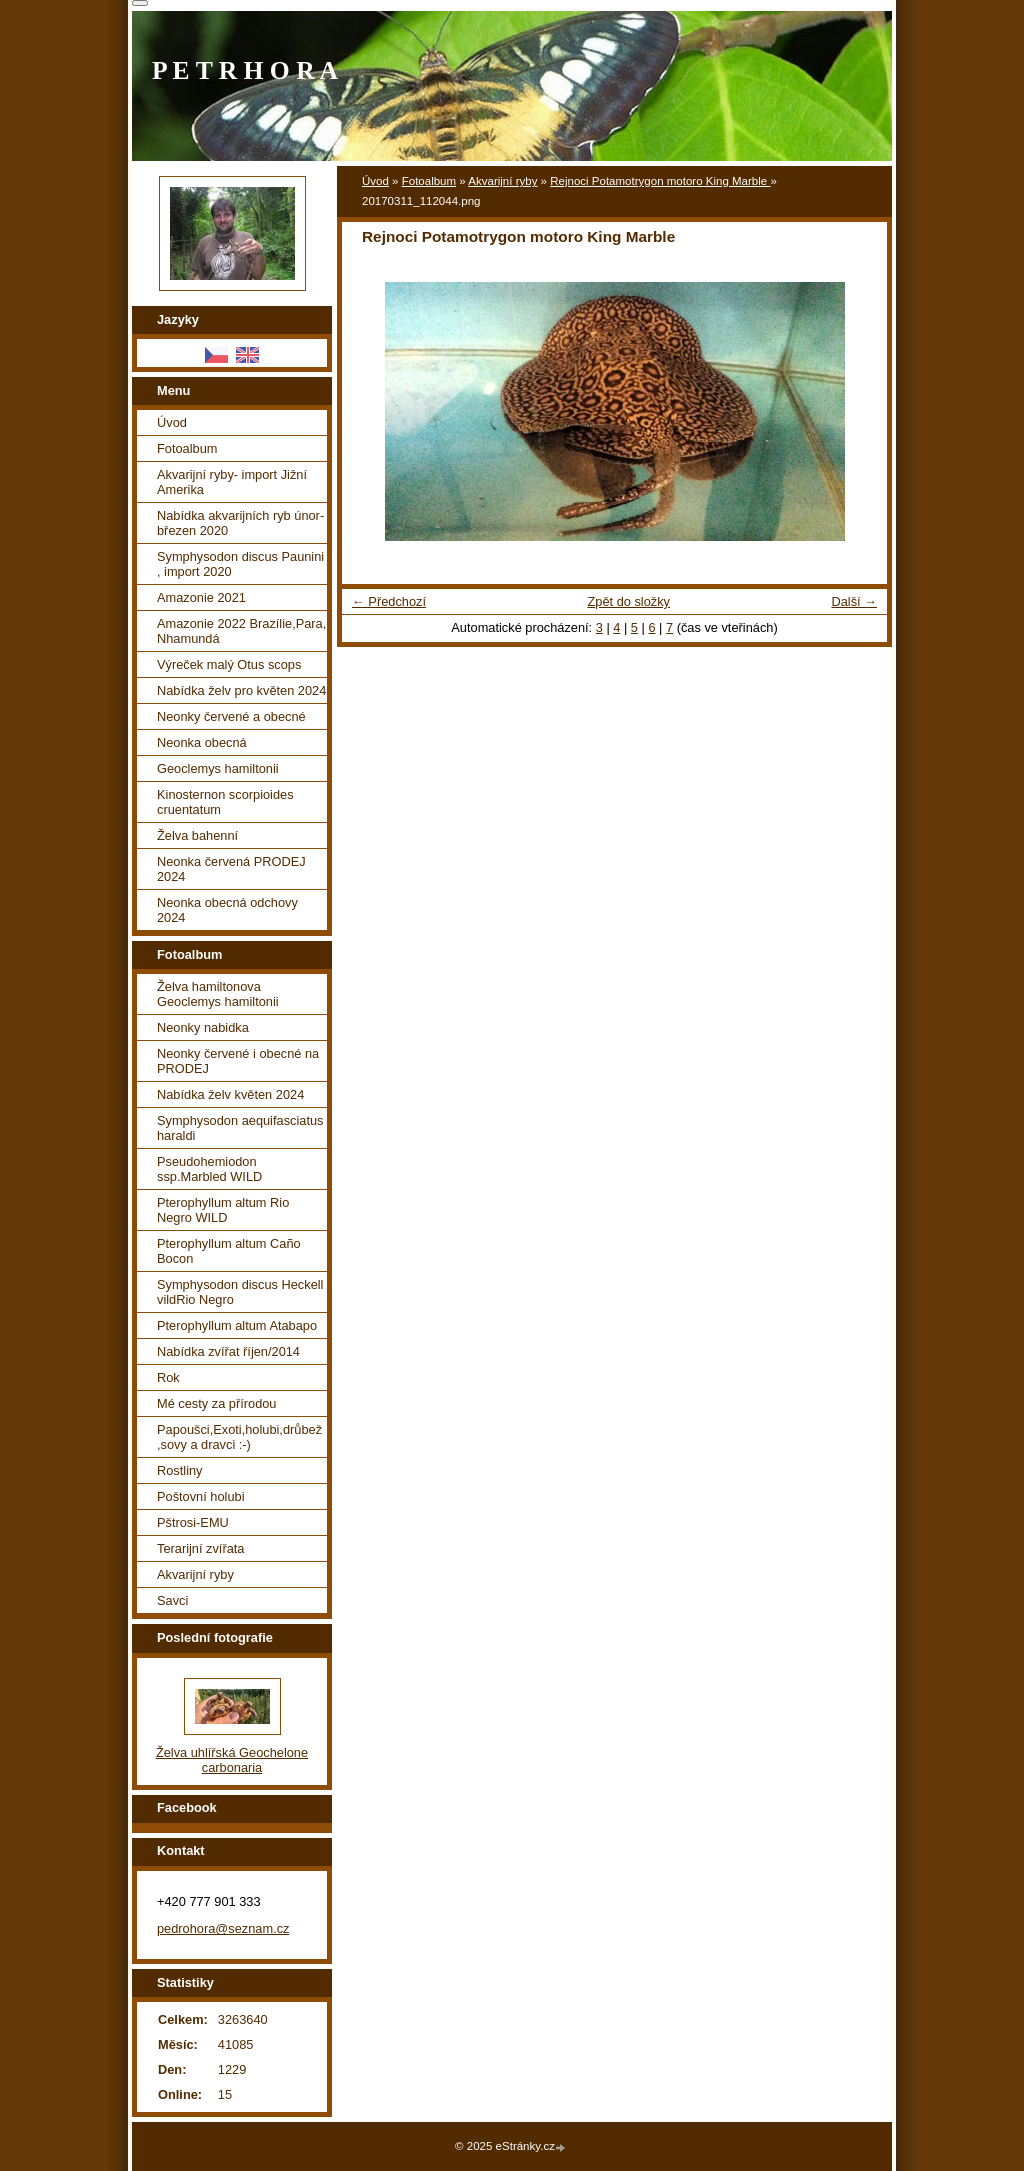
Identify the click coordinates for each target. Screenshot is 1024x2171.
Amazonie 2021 (201, 597)
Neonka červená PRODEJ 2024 (231, 869)
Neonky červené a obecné (231, 716)
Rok (168, 1377)
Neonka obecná (202, 742)
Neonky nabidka (203, 1027)
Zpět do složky (628, 601)
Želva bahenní (197, 835)
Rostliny (180, 1470)
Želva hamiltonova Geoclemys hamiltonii (218, 994)
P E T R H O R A (245, 70)
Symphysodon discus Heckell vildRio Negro (240, 1292)
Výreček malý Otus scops (229, 664)
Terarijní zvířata (200, 1548)
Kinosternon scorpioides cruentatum (225, 802)
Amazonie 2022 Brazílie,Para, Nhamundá (241, 631)
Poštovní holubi (201, 1496)
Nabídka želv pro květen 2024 (241, 690)
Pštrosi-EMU (193, 1522)
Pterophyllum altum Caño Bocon (229, 1251)
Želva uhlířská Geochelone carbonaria (232, 1760)
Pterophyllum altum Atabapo (237, 1325)
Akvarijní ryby (502, 181)
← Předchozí (389, 601)
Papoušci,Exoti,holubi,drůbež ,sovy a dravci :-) (239, 1437)
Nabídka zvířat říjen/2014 (228, 1351)
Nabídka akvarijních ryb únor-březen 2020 (240, 523)
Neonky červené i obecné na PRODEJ (238, 1061)
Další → (854, 601)
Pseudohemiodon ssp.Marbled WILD (209, 1169)
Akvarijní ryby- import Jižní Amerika (232, 482)
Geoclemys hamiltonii (218, 768)
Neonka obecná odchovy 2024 (227, 910)
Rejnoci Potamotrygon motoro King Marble (660, 181)
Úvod (375, 181)
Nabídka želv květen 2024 (230, 1094)
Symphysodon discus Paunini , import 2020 (240, 564)
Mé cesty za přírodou (217, 1403)
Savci (172, 1600)
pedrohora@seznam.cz (223, 1928)
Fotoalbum (429, 181)
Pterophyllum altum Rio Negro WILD (223, 1210)
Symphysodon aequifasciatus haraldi (240, 1128)
